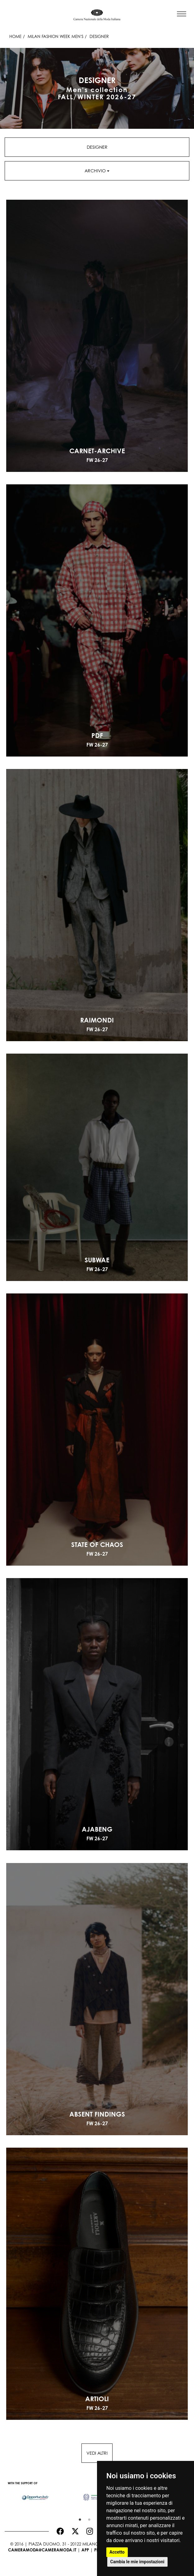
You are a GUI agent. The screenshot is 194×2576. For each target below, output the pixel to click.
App (85, 2549)
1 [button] (78, 2518)
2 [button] (88, 2518)
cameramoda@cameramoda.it (42, 2549)
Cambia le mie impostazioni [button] (137, 2561)
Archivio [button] (97, 170)
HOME (15, 36)
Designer (97, 147)
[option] (35, 2494)
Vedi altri (97, 2453)
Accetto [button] (117, 2552)
